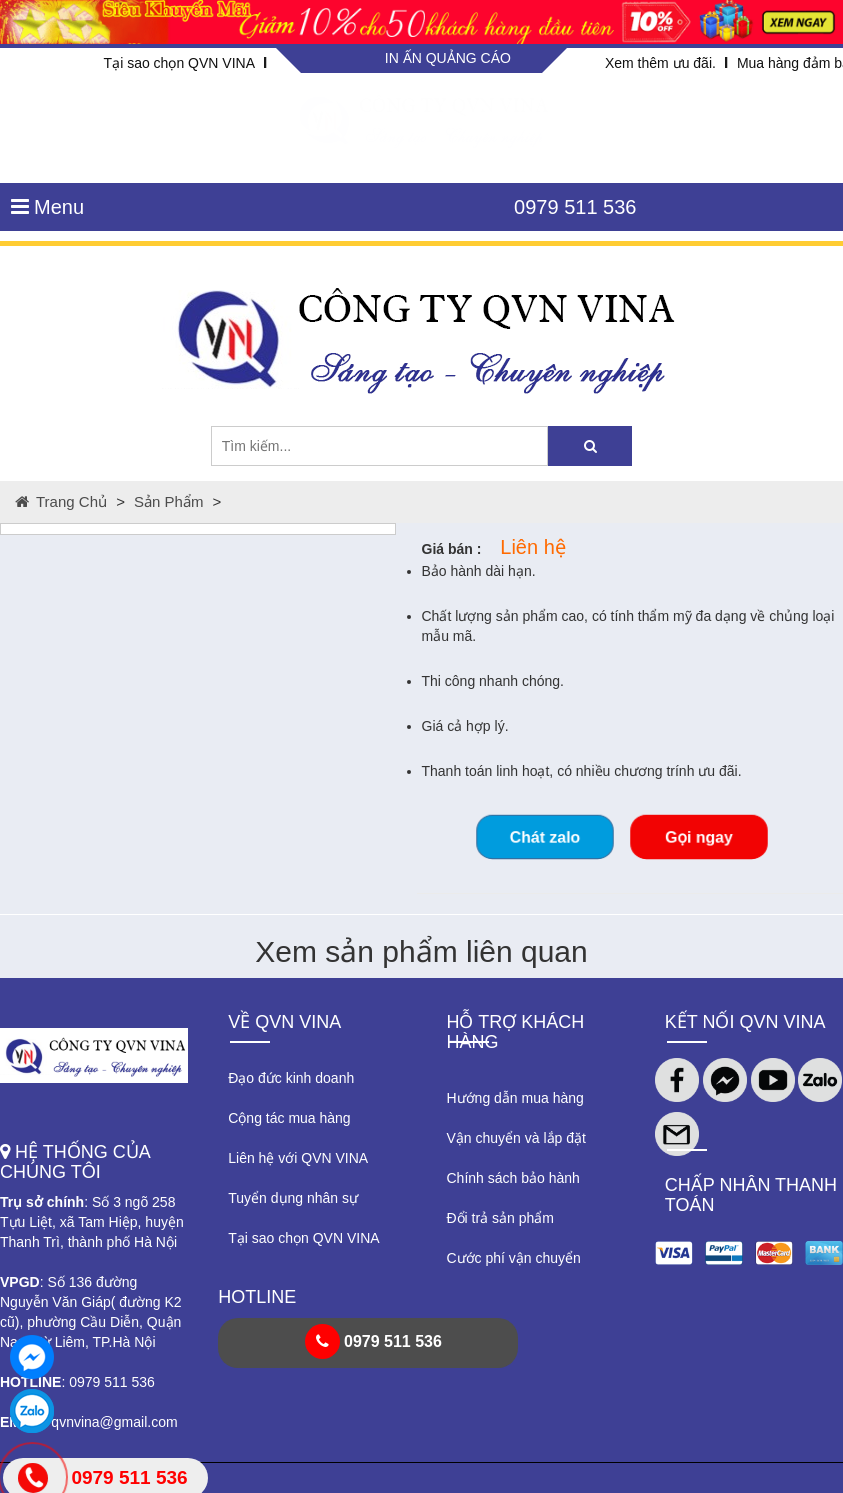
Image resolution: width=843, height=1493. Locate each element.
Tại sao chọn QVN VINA (179, 63)
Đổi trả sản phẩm (500, 1218)
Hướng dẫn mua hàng (515, 1098)
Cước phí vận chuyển (514, 1258)
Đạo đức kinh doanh (291, 1078)
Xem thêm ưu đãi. (660, 63)
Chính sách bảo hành (513, 1178)
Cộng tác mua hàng (289, 1118)
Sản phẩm (168, 501)
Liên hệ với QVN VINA (298, 1158)
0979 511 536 (575, 207)
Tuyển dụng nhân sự (293, 1198)
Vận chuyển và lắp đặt (516, 1138)
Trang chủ (61, 501)
